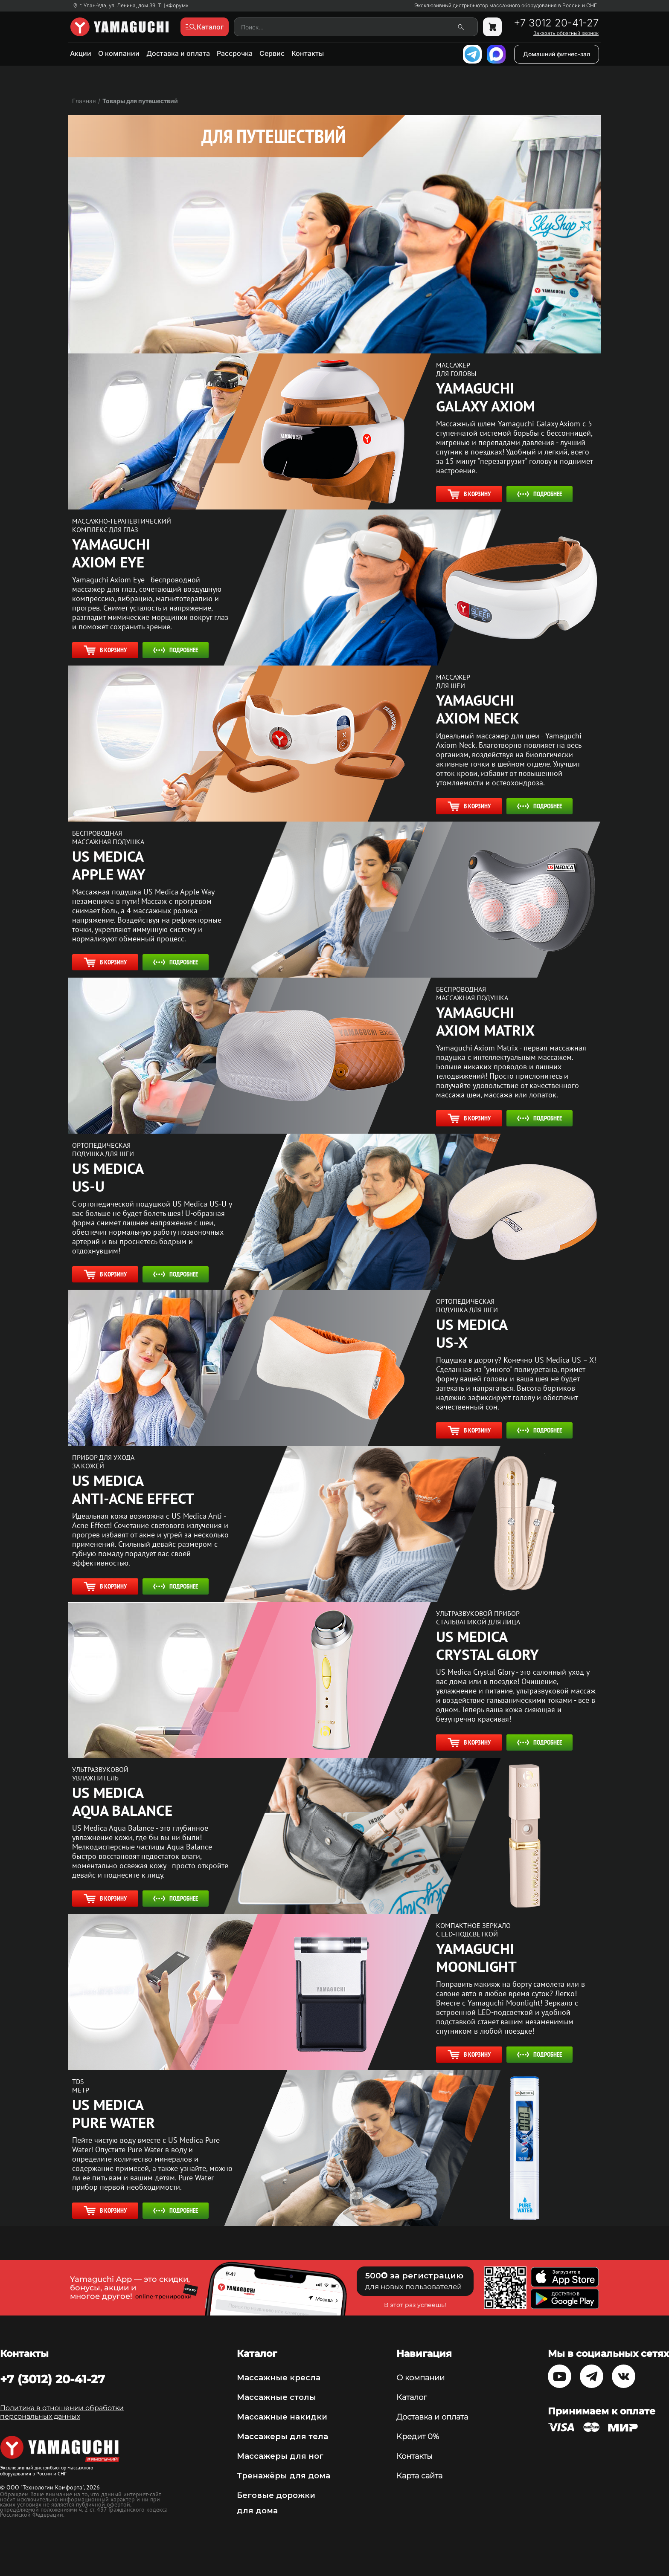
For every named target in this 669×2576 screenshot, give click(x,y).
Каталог (411, 2397)
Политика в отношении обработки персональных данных (62, 2412)
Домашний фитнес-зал (556, 54)
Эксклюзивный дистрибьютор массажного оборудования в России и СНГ (505, 6)
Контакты (307, 53)
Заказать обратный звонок (566, 33)
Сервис (272, 53)
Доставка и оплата (178, 53)
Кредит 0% (417, 2436)
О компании (119, 53)
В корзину (469, 494)
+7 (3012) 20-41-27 (52, 2379)
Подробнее (539, 494)
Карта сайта (419, 2475)
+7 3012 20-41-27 (556, 23)
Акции (80, 53)
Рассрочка (235, 53)
